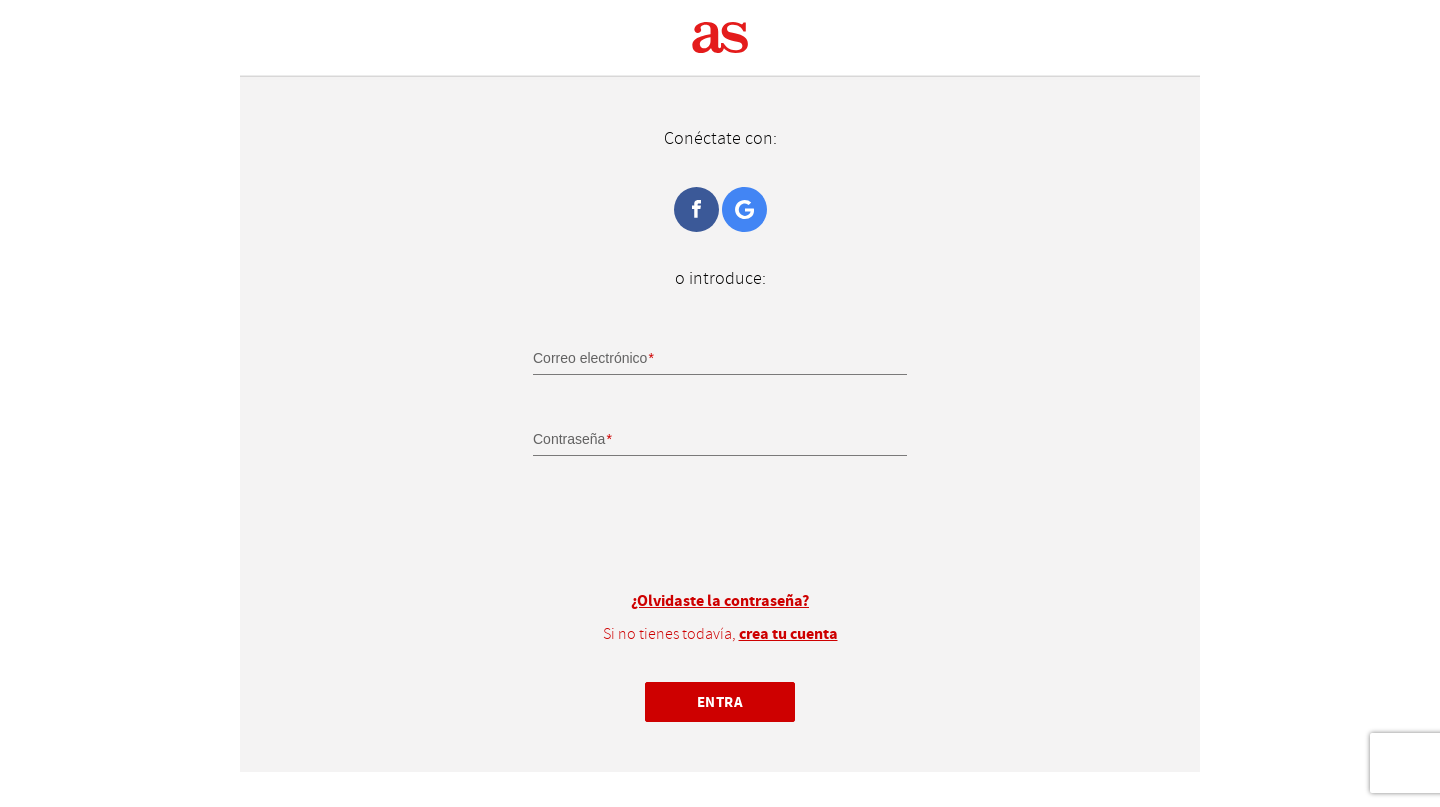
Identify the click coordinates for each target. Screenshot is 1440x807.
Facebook (696, 209)
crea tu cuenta (788, 634)
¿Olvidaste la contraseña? (720, 601)
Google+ (744, 209)
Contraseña (569, 439)
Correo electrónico (590, 358)
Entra (720, 701)
